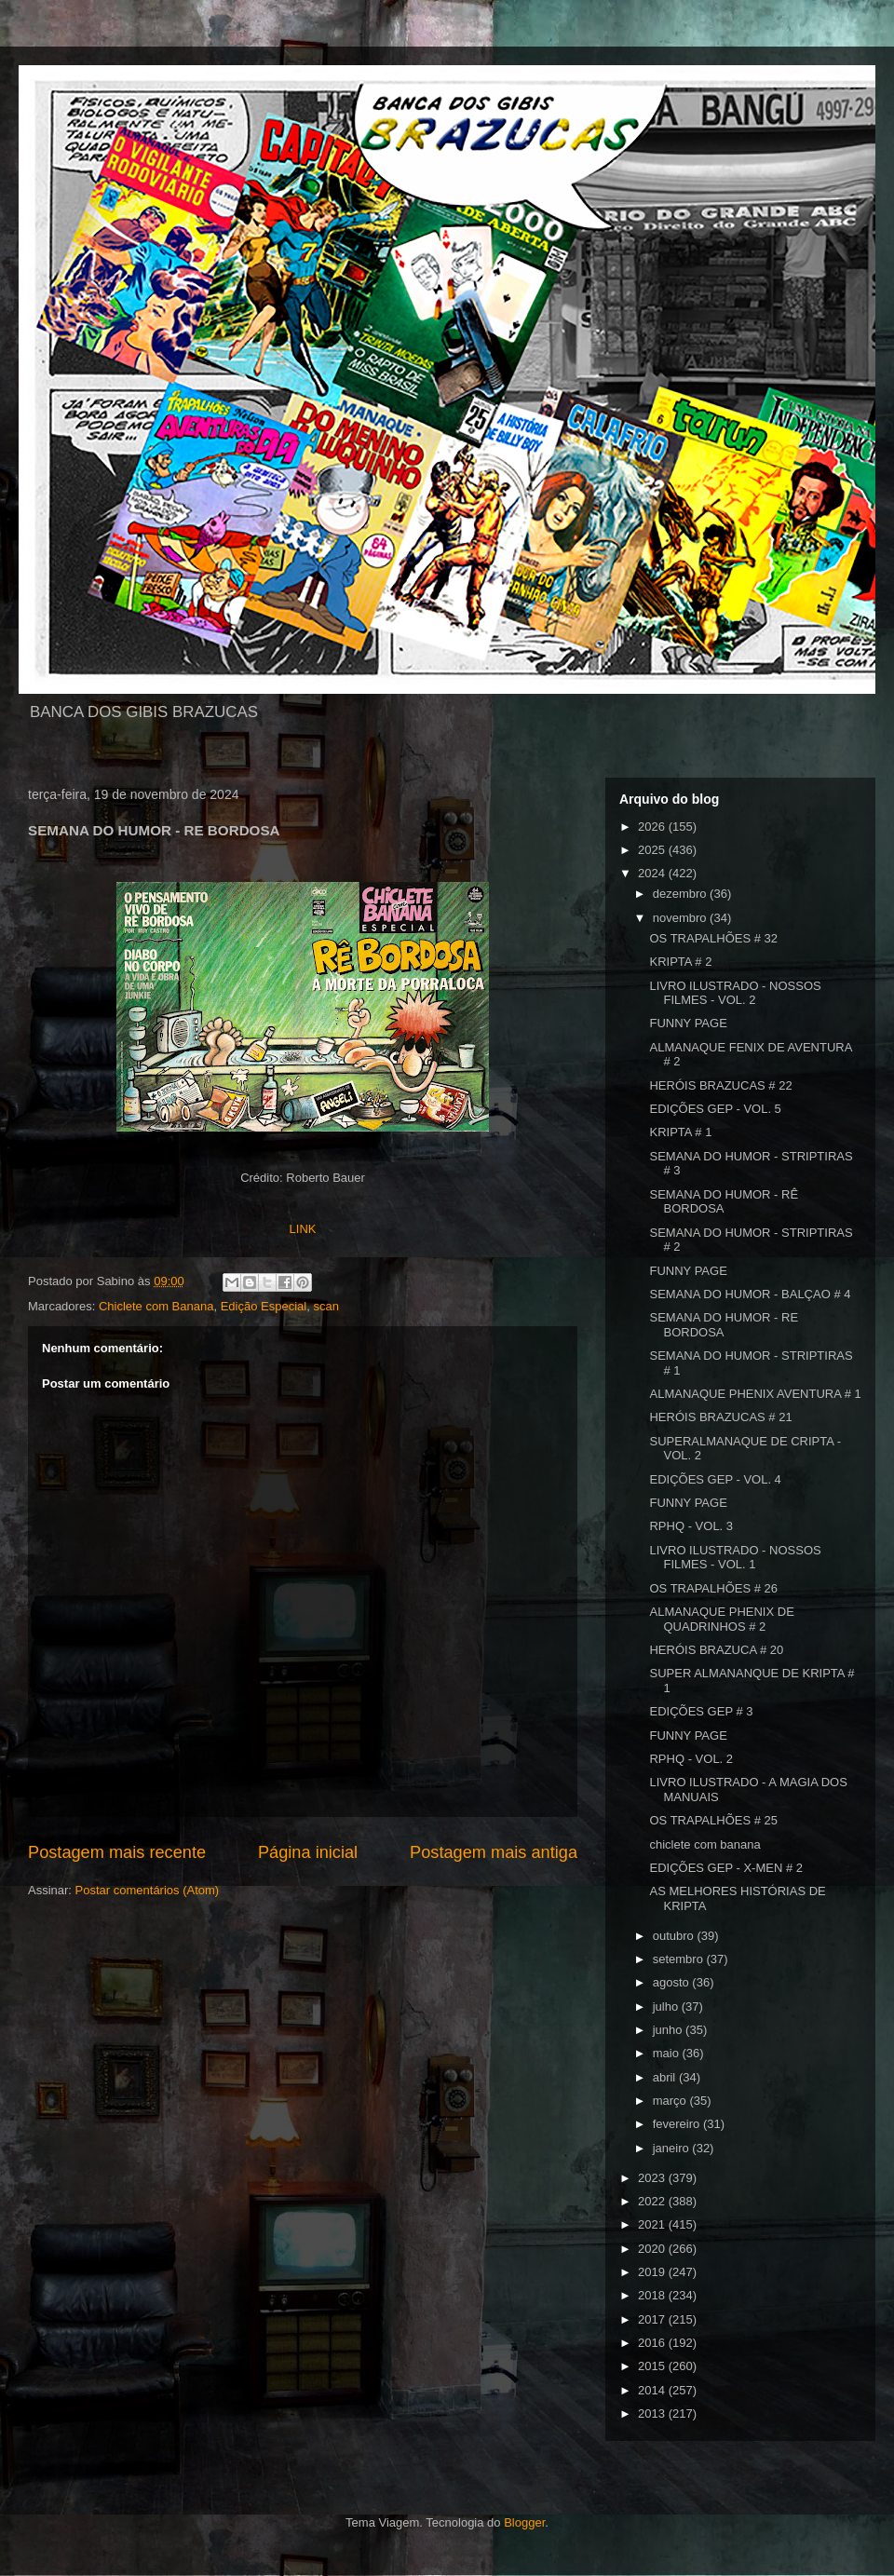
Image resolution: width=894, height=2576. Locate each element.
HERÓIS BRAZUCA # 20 (716, 1650)
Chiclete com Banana (156, 1306)
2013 (653, 2413)
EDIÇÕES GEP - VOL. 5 (714, 1109)
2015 (653, 2366)
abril (666, 2077)
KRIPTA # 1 (680, 1132)
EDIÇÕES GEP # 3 (700, 1711)
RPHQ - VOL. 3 (691, 1526)
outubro (675, 1936)
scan (325, 1306)
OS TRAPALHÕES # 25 (713, 1820)
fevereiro (678, 2124)
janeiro (673, 2148)
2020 (653, 2249)
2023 (653, 2178)
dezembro (681, 894)
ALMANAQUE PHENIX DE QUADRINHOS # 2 (721, 1619)
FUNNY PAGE (687, 1023)
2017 (653, 2319)
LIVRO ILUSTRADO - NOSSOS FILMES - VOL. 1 (734, 1557)
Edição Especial (264, 1306)
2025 (653, 850)
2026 (653, 827)
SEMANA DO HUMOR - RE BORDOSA (723, 1324)
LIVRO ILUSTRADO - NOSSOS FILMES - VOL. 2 (734, 993)
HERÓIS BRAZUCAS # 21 (720, 1417)
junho (669, 2030)
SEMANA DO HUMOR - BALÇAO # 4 (749, 1294)
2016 (653, 2343)
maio (668, 2053)
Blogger (524, 2522)
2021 (653, 2224)
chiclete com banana (704, 1844)
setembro (680, 1959)
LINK (303, 1229)
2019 (653, 2272)
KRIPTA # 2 (680, 962)
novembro (681, 918)
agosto (673, 1982)
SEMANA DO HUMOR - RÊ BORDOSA (723, 1201)
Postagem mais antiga (493, 1852)
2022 (653, 2201)
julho (667, 2006)
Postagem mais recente (117, 1852)
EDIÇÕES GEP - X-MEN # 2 (725, 1868)
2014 (653, 2390)
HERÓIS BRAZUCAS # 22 (720, 1085)
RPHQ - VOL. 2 (691, 1759)
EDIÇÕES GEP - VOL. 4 (714, 1479)
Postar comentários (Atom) (147, 1890)
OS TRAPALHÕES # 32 (713, 938)
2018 (653, 2295)
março (671, 2101)
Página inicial (308, 1852)
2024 (653, 873)
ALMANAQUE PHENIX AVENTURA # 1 (754, 1394)
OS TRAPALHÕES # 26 (713, 1588)
